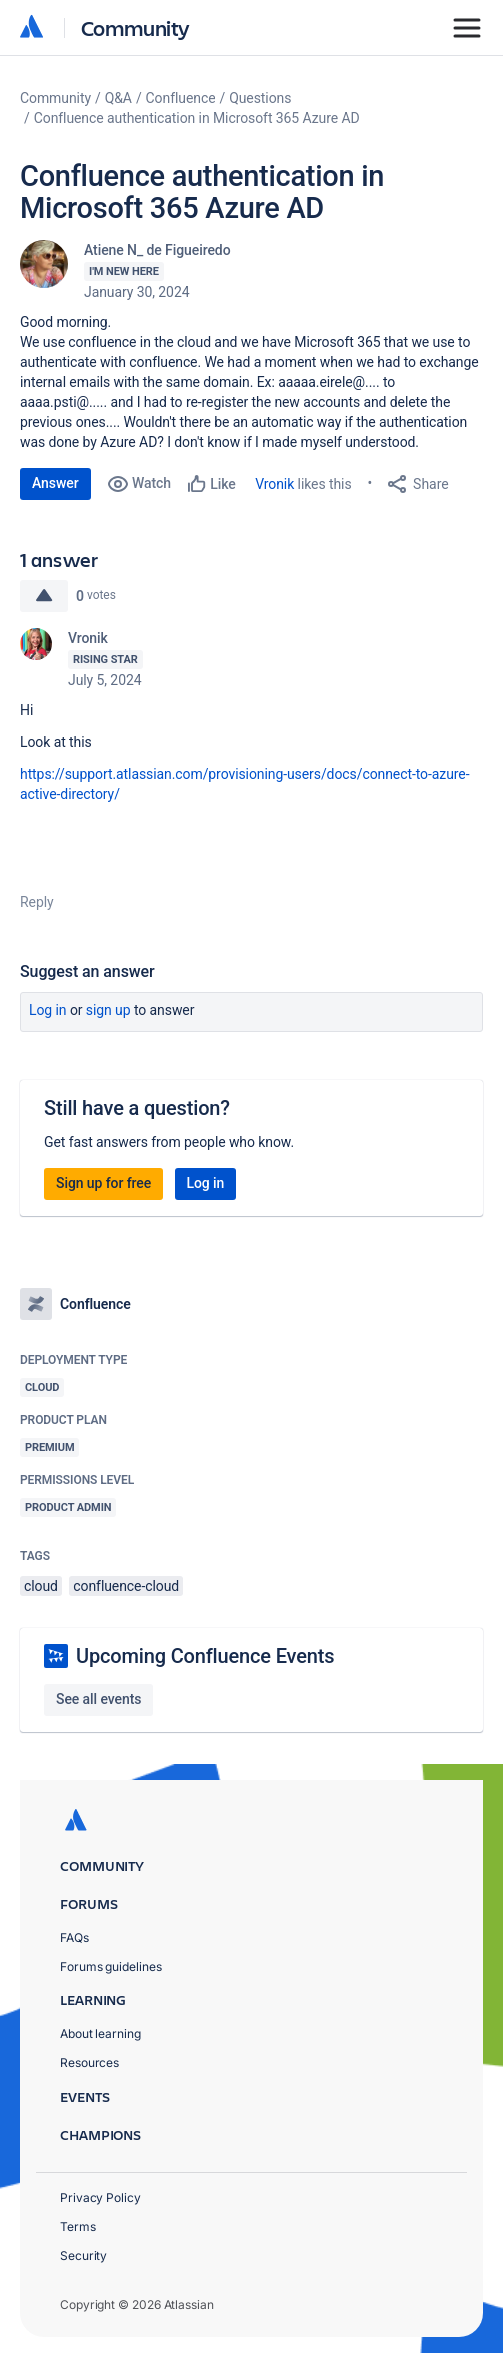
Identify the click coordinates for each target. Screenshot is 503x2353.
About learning (100, 2033)
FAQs (74, 1937)
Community (135, 27)
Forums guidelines (111, 1966)
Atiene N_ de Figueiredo (157, 250)
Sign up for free (103, 1183)
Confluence (181, 98)
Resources (89, 2062)
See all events (98, 1699)
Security (83, 2255)
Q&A (118, 98)
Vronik (274, 484)
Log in (48, 1010)
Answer (55, 483)
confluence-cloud (126, 1586)
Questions (260, 98)
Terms (78, 2226)
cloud (41, 1586)
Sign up (108, 1010)
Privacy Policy (100, 2197)
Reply (37, 902)
